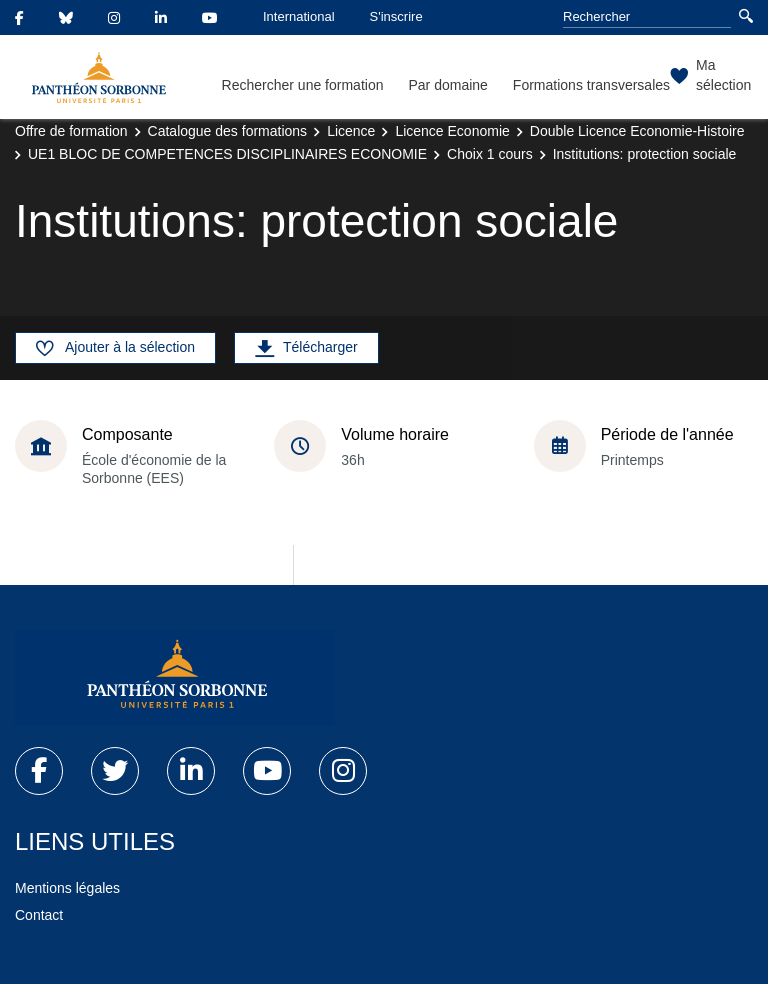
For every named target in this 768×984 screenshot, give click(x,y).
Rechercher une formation (303, 85)
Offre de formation (71, 131)
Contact (39, 915)
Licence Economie (452, 131)
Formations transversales (591, 85)
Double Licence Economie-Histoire (637, 131)
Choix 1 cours (490, 154)
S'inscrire (396, 16)
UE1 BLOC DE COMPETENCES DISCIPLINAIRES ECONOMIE (227, 154)
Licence (351, 131)
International (299, 16)
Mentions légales (67, 888)
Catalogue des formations (228, 131)
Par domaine (447, 85)
